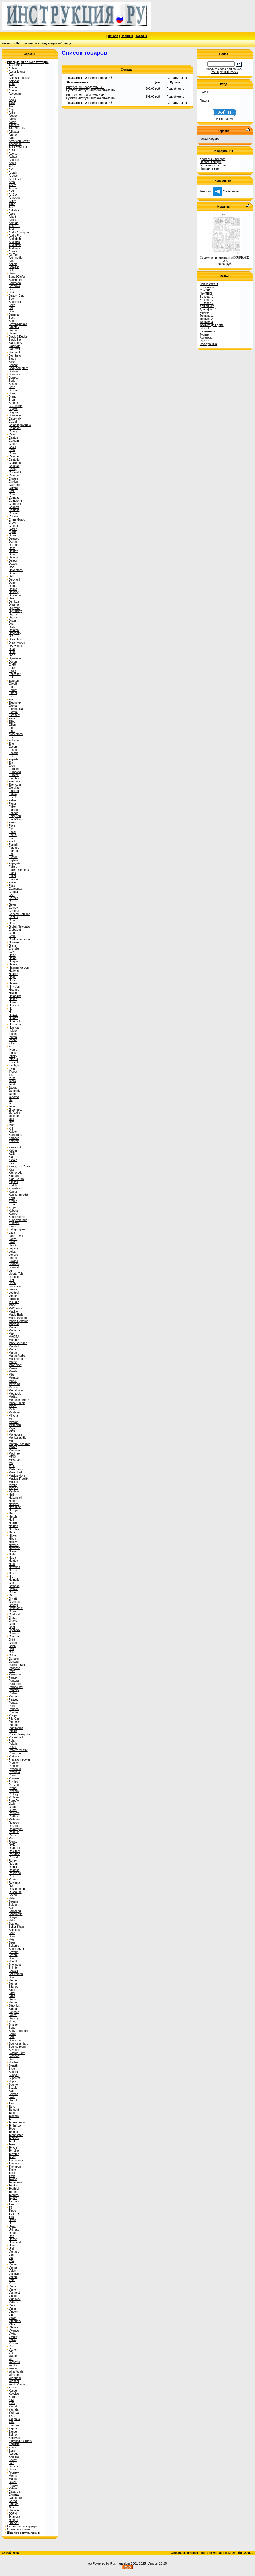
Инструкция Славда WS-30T (85, 87)
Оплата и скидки (210, 162)
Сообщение (226, 191)
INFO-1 (204, 328)
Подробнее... (175, 88)
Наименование (77, 82)
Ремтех (204, 312)
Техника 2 (206, 318)
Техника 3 (206, 322)
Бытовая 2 (206, 299)
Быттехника (207, 331)
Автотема (206, 337)
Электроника (208, 344)
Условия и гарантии (213, 165)
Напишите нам (209, 168)
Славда (65, 43)
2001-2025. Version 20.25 (149, 2563)
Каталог (7, 43)
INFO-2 (204, 340)
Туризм (204, 334)
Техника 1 (206, 315)
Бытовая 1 (206, 296)
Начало (113, 36)
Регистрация (224, 118)
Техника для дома (212, 325)
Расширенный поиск (224, 72)
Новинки (127, 36)
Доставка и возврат (212, 159)
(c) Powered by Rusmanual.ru (109, 2563)
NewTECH (206, 293)
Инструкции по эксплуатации (36, 43)
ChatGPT (206, 290)
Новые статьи (209, 284)
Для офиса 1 (208, 309)
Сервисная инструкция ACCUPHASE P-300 (224, 259)
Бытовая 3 (206, 303)
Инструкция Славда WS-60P (85, 94)
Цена (157, 82)
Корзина (141, 36)
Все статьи (207, 287)
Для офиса (207, 306)
